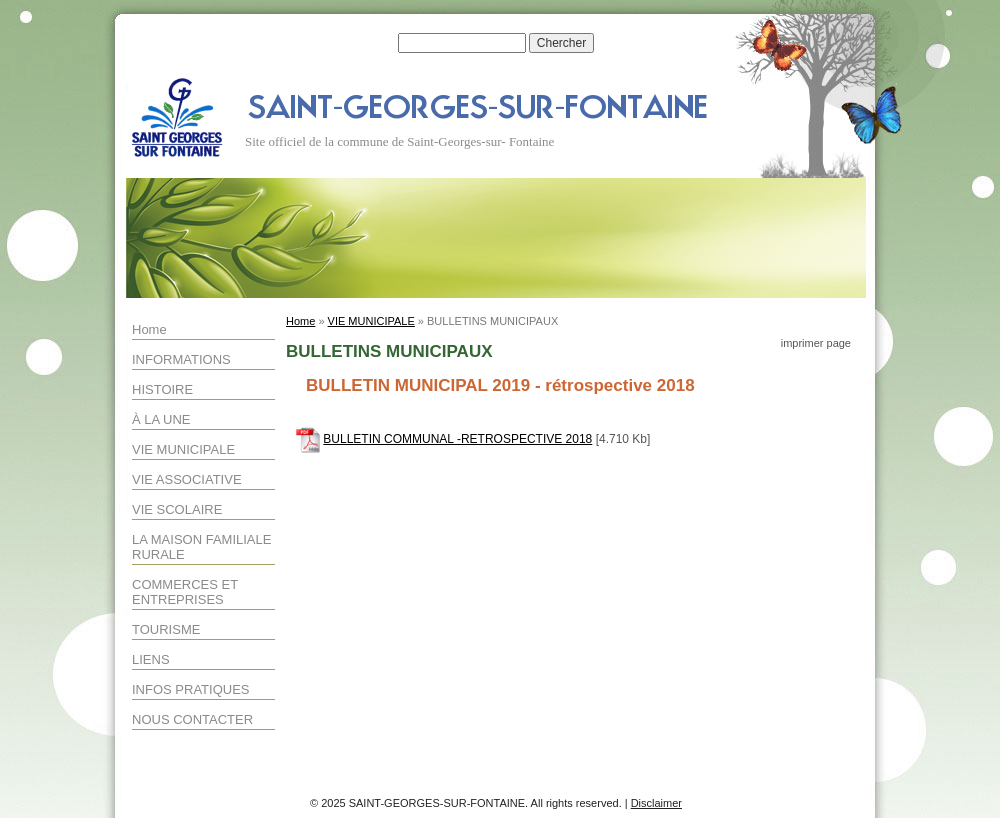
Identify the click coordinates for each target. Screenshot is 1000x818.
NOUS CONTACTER (192, 719)
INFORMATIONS (181, 359)
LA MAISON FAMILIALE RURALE (201, 547)
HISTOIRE (162, 389)
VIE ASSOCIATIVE (187, 479)
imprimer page (816, 343)
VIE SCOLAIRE (177, 509)
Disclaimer (656, 803)
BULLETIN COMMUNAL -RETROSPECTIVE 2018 (457, 439)
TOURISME (166, 629)
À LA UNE (161, 419)
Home (149, 329)
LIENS (151, 659)
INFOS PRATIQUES (191, 689)
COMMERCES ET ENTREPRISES (185, 592)
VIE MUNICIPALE (183, 449)
